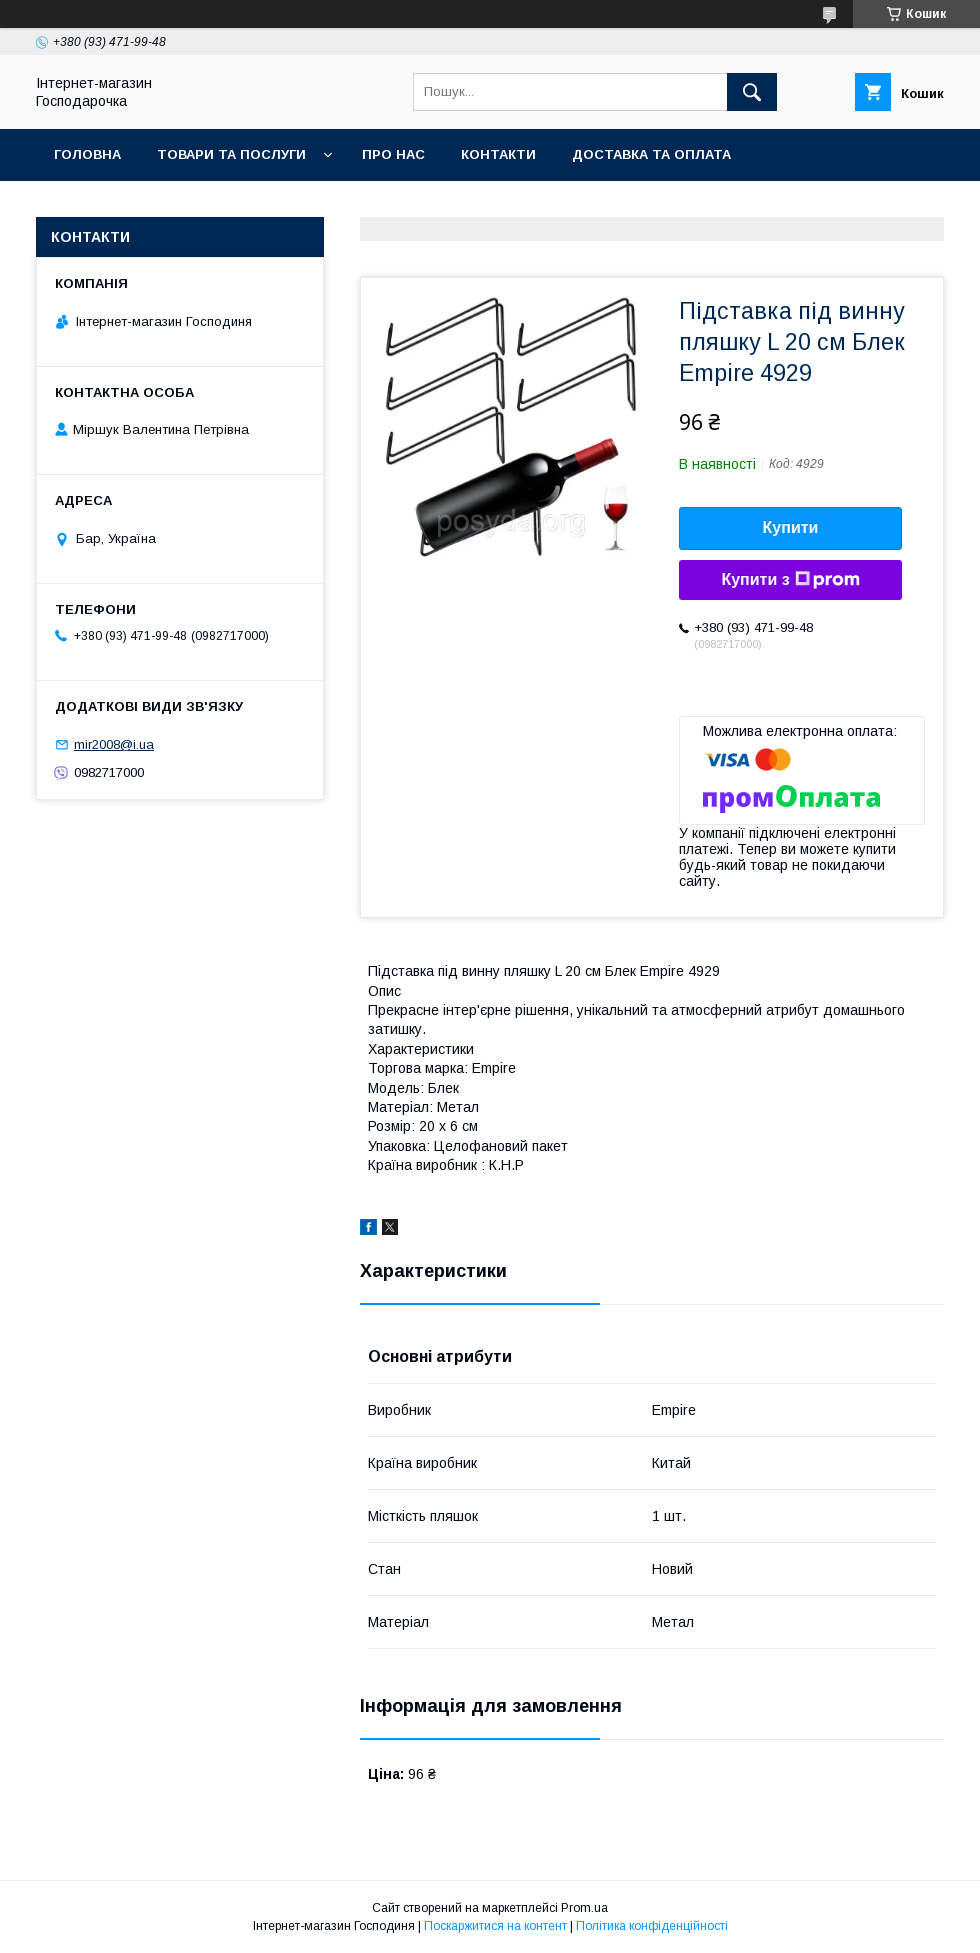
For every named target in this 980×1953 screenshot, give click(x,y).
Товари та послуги (231, 154)
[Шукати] (752, 92)
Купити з (790, 580)
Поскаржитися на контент (495, 1926)
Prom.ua (584, 1908)
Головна (87, 154)
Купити (791, 527)
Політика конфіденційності (652, 1926)
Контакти (498, 154)
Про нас (393, 154)
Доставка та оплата (651, 154)
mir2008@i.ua (114, 744)
